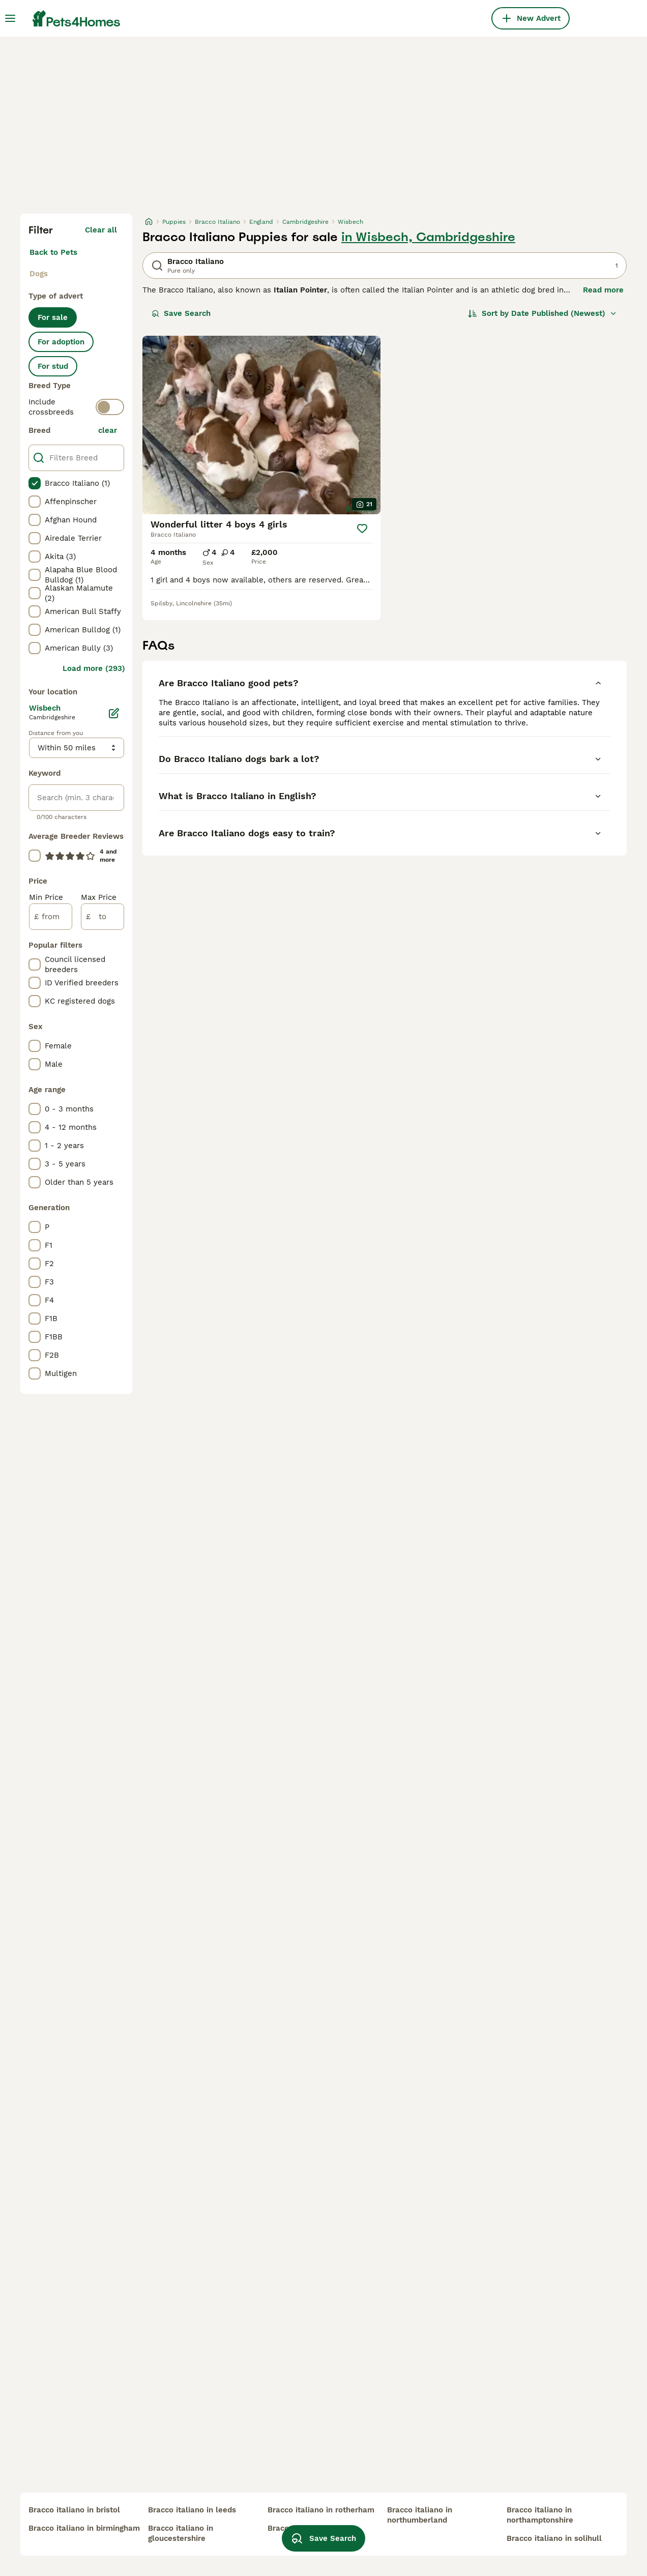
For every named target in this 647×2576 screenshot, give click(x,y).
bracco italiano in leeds (192, 2509)
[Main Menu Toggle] (10, 18)
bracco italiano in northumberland (419, 2515)
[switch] (110, 407)
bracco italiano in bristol (74, 2509)
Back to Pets (53, 252)
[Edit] (114, 713)
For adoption (61, 341)
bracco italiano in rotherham (321, 2509)
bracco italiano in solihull (554, 2538)
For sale (53, 317)
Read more (603, 290)
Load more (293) (94, 668)
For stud (53, 366)
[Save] (362, 528)
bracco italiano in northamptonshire (540, 2515)
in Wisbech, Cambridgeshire (428, 237)
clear (107, 430)
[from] (50, 916)
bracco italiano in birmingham (84, 2528)
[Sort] (542, 313)
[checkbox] (34, 483)
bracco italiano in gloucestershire (180, 2533)
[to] (102, 916)
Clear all (101, 230)
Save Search (181, 313)
